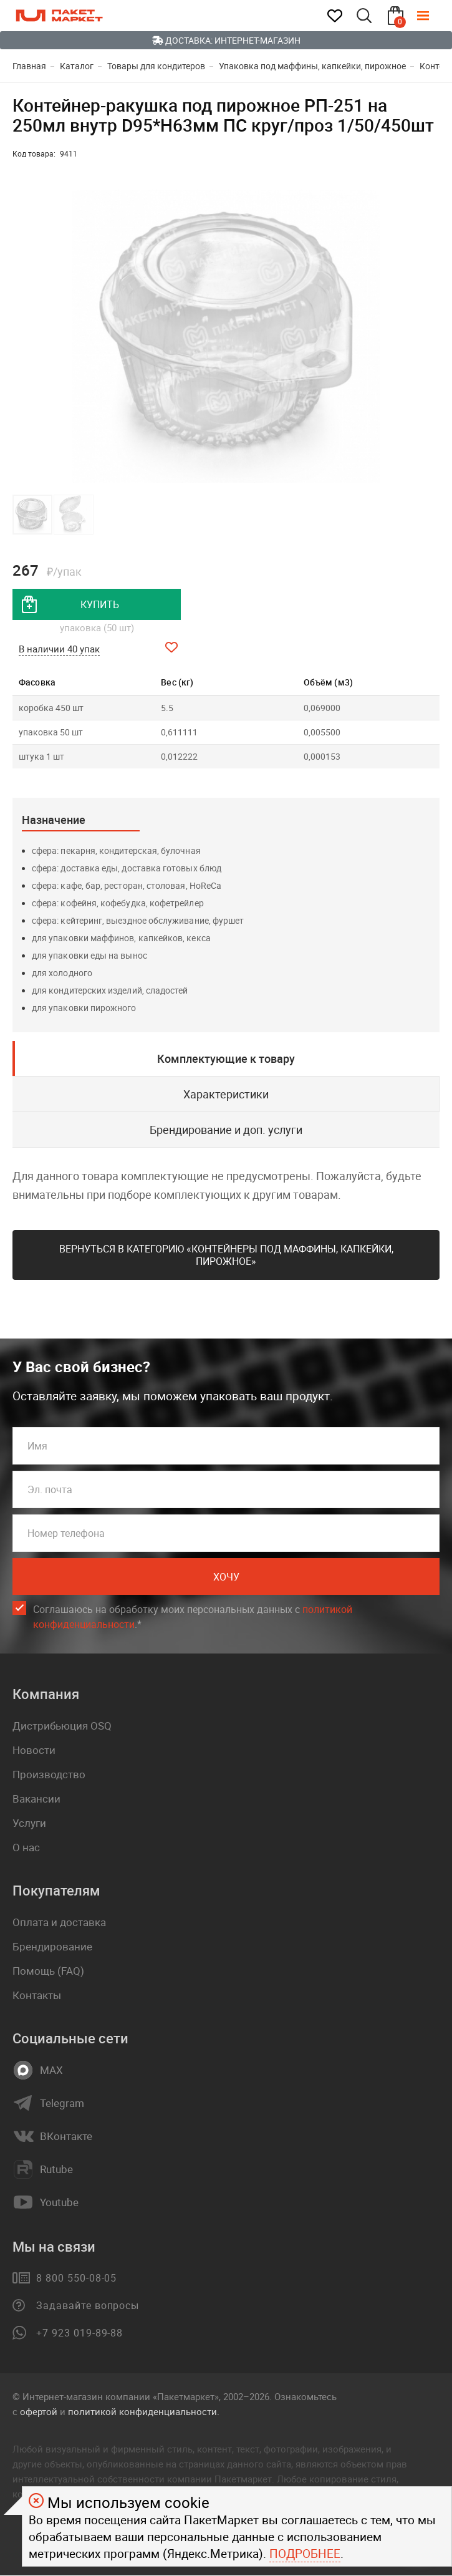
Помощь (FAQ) (48, 1971)
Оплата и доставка (59, 1922)
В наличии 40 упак (59, 648)
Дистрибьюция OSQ (62, 1726)
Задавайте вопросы (87, 2306)
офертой (38, 2412)
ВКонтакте (66, 2137)
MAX (51, 2071)
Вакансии (36, 1799)
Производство (48, 1775)
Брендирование (52, 1947)
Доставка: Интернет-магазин (226, 40)
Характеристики (226, 1094)
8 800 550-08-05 (76, 2278)
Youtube (59, 2203)
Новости (33, 1750)
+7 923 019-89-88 (79, 2333)
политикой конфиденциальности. (143, 2412)
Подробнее (304, 2553)
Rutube (56, 2170)
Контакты (36, 1995)
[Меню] (432, 15)
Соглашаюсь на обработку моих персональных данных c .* (192, 1617)
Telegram (62, 2104)
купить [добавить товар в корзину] (99, 604)
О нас (26, 1848)
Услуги (29, 1823)
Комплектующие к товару (226, 1058)
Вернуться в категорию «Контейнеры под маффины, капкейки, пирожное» (226, 1255)
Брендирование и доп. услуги (226, 1129)
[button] (428, 336)
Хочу (226, 1577)
